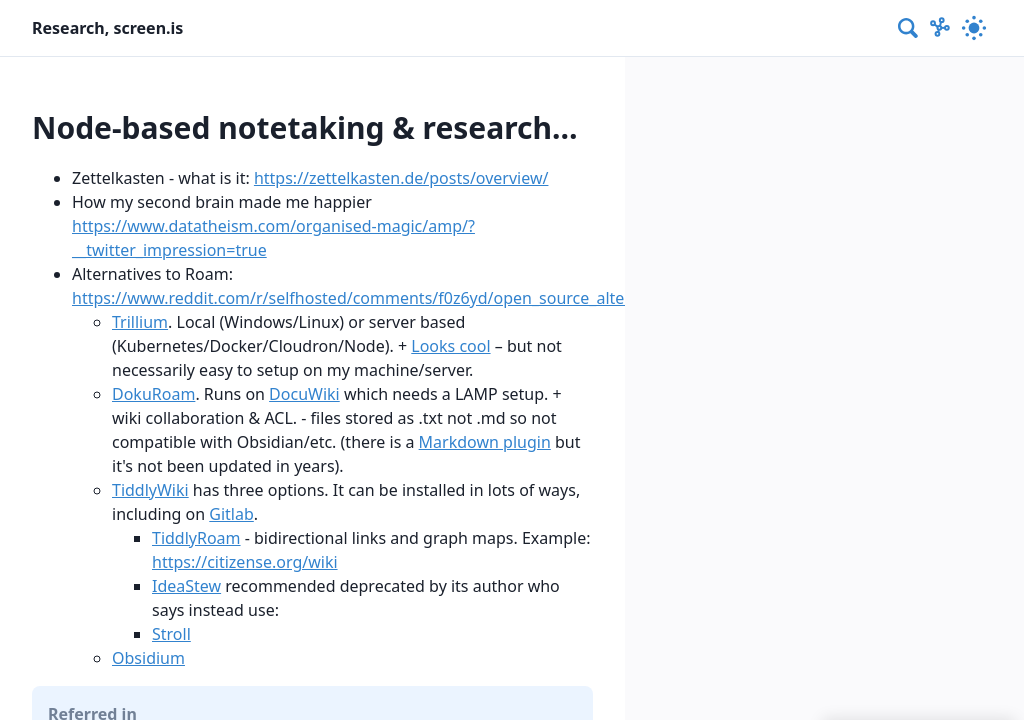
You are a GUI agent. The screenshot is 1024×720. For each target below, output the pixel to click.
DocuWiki (304, 394)
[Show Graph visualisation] (940, 28)
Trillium (140, 322)
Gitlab (231, 514)
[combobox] (909, 28)
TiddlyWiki (150, 490)
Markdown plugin (485, 442)
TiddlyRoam (196, 538)
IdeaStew (186, 586)
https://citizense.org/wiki (245, 562)
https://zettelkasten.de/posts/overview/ (401, 178)
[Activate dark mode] (974, 28)
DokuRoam (153, 394)
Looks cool (450, 346)
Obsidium (148, 658)
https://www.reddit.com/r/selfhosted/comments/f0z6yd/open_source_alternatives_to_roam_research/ (452, 298)
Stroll (171, 634)
